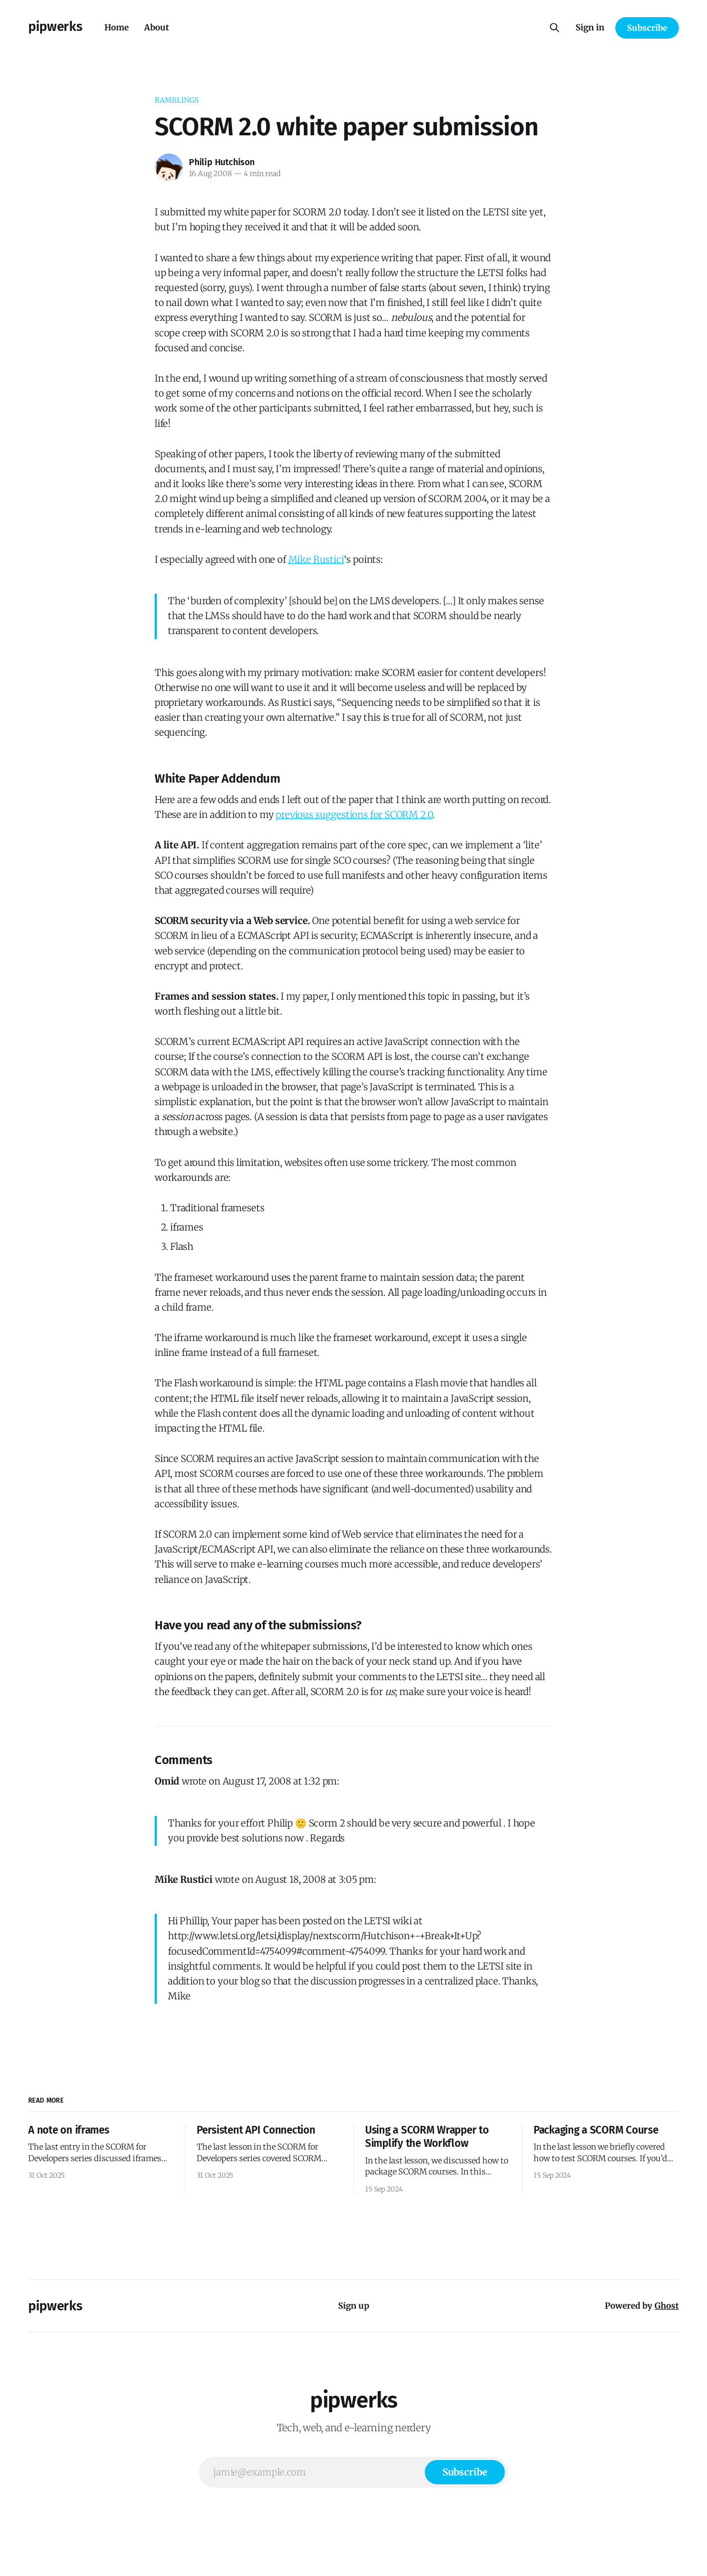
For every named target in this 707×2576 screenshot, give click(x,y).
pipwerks (55, 26)
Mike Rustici (316, 559)
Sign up (354, 2305)
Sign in (590, 27)
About (156, 27)
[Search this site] (554, 27)
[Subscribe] (465, 2472)
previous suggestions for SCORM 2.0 (354, 815)
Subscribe (647, 28)
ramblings (177, 100)
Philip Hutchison (222, 162)
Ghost (667, 2305)
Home (116, 27)
